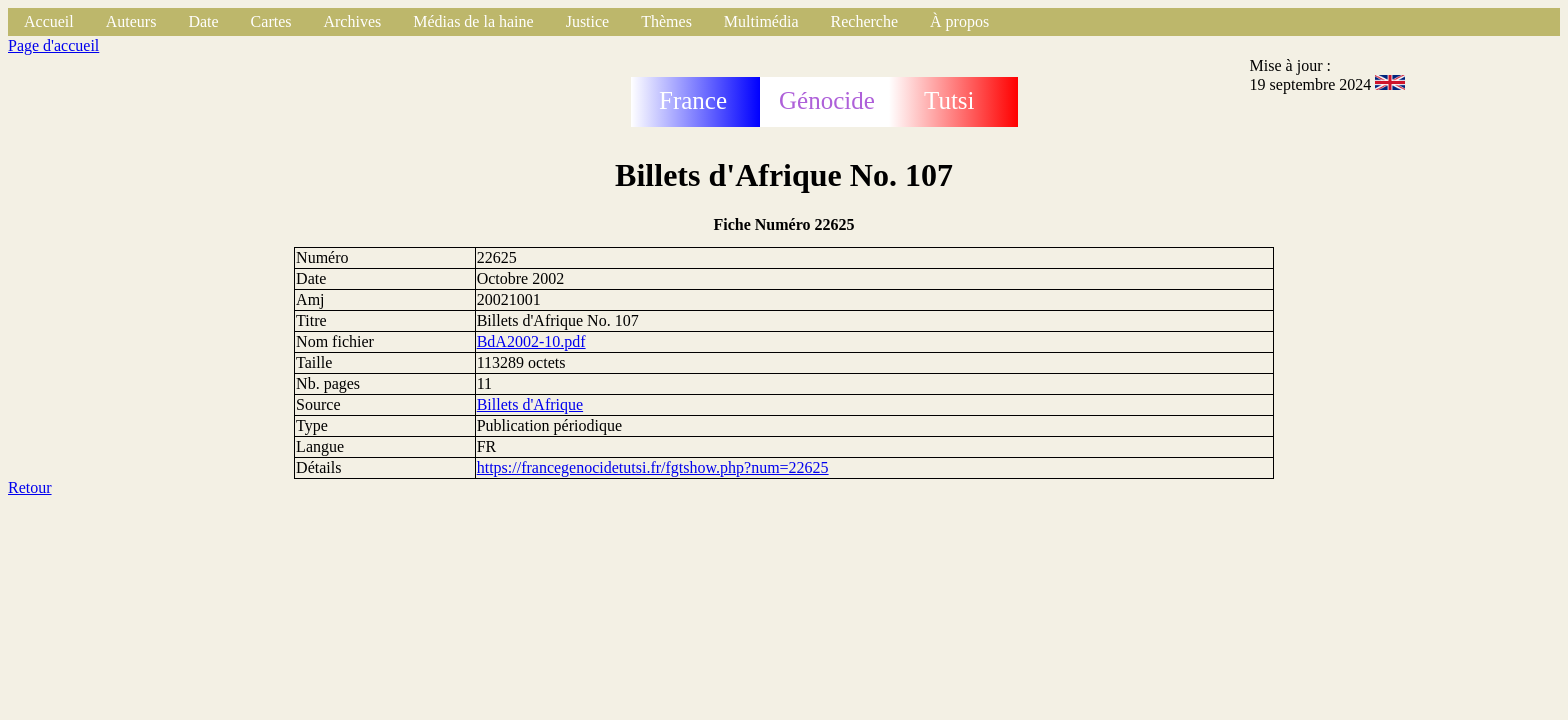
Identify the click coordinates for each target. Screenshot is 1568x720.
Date (203, 21)
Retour (30, 487)
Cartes (271, 21)
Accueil (49, 21)
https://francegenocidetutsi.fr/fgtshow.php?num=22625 (653, 467)
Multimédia (761, 21)
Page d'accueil (53, 45)
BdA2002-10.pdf (531, 341)
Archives (352, 21)
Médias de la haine (473, 21)
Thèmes (666, 21)
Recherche (865, 21)
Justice (588, 21)
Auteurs (131, 21)
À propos (959, 21)
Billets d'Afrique (530, 404)
